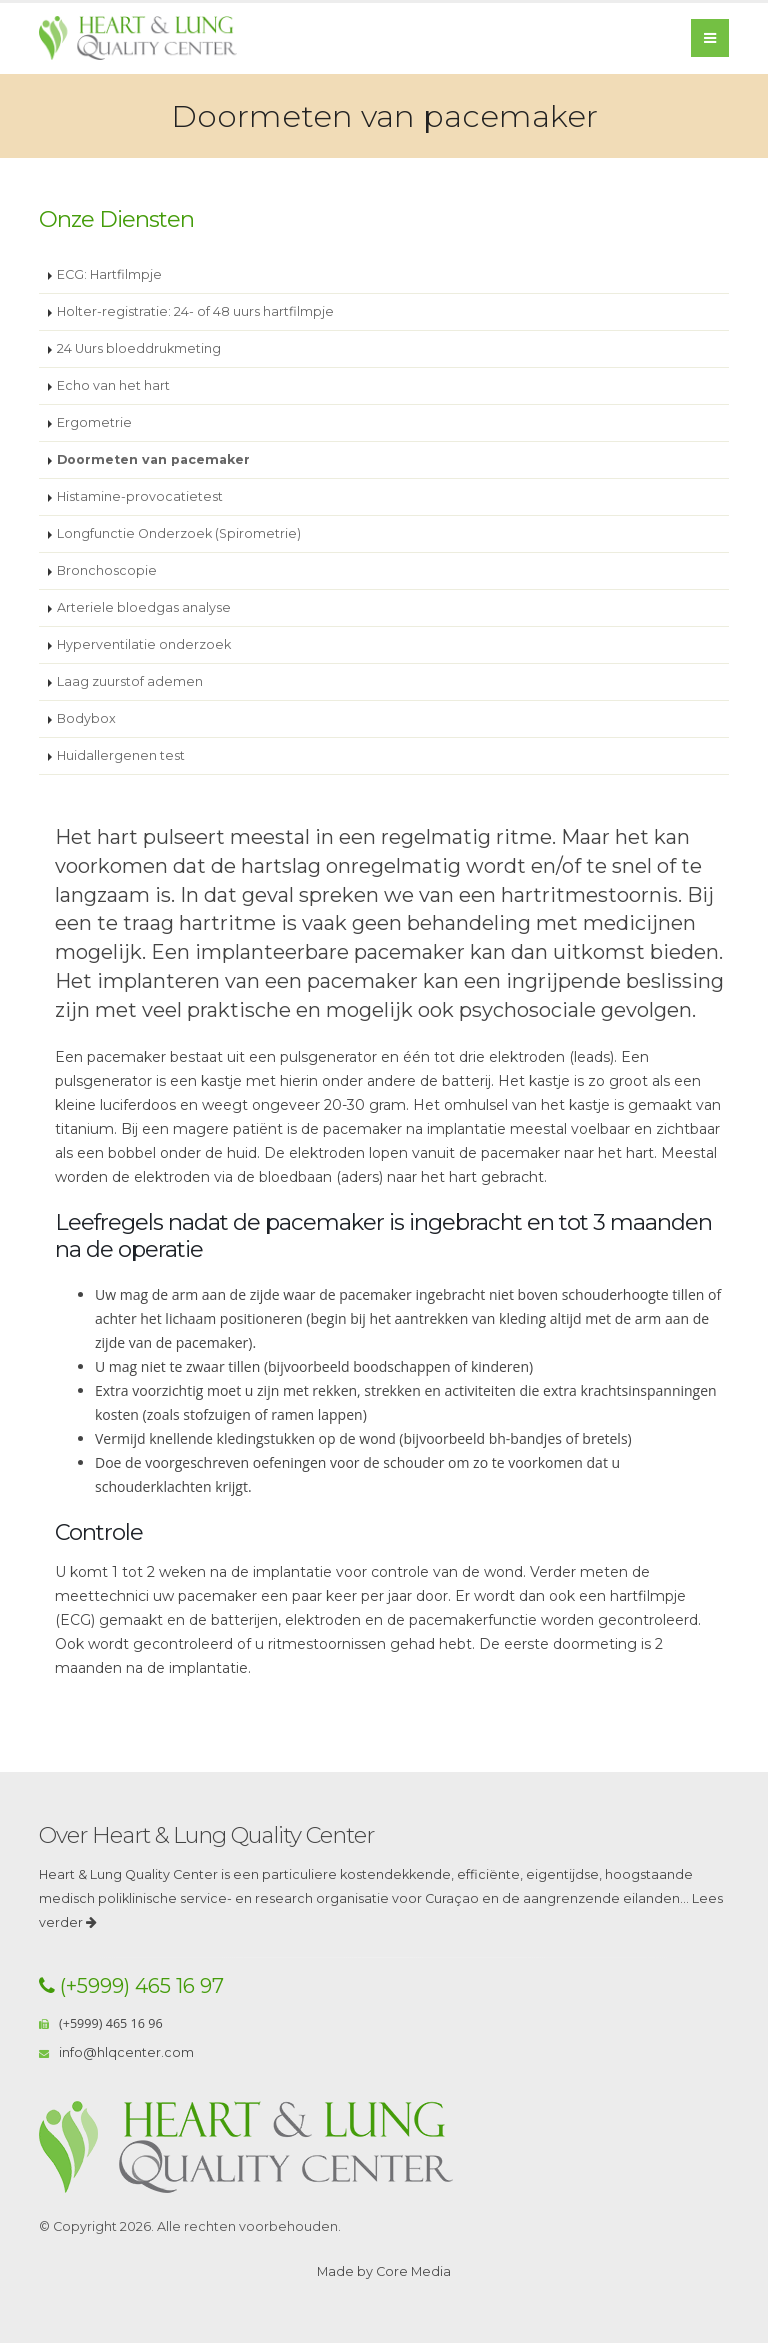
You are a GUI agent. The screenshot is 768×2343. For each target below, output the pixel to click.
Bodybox (86, 718)
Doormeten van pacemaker (153, 459)
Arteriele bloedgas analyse (144, 607)
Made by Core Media (384, 2271)
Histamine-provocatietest (140, 496)
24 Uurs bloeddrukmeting (139, 348)
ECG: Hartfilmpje (109, 274)
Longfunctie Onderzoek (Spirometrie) (179, 533)
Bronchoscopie (107, 570)
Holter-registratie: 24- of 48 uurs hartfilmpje (195, 311)
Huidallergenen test (121, 755)
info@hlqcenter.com (126, 2052)
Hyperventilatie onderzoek (144, 644)
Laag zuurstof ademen (130, 681)
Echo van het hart (113, 385)
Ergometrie (94, 422)
